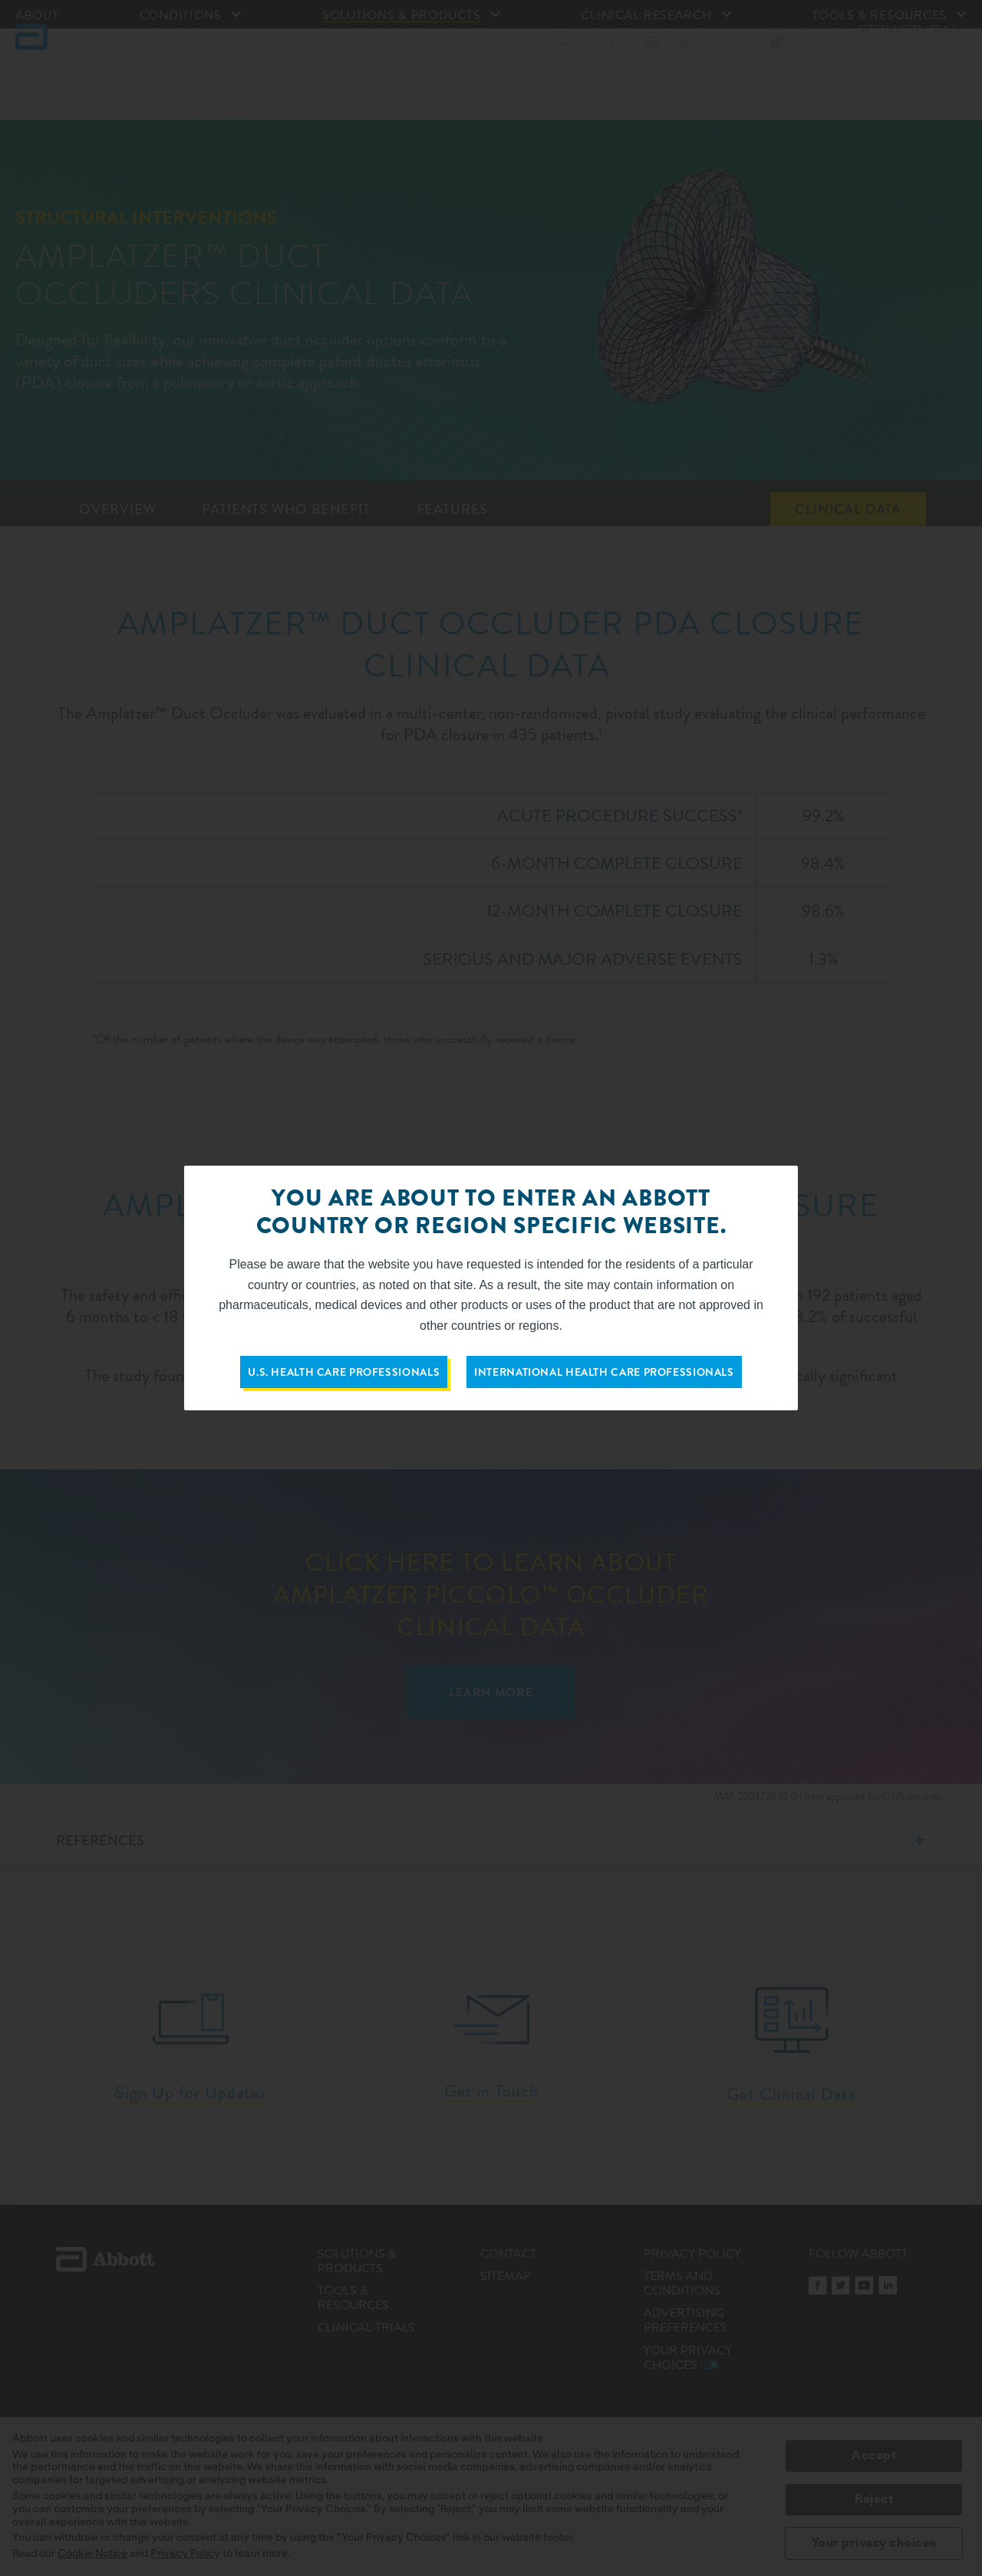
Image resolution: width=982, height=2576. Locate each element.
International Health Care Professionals (604, 1372)
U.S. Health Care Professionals (344, 1372)
